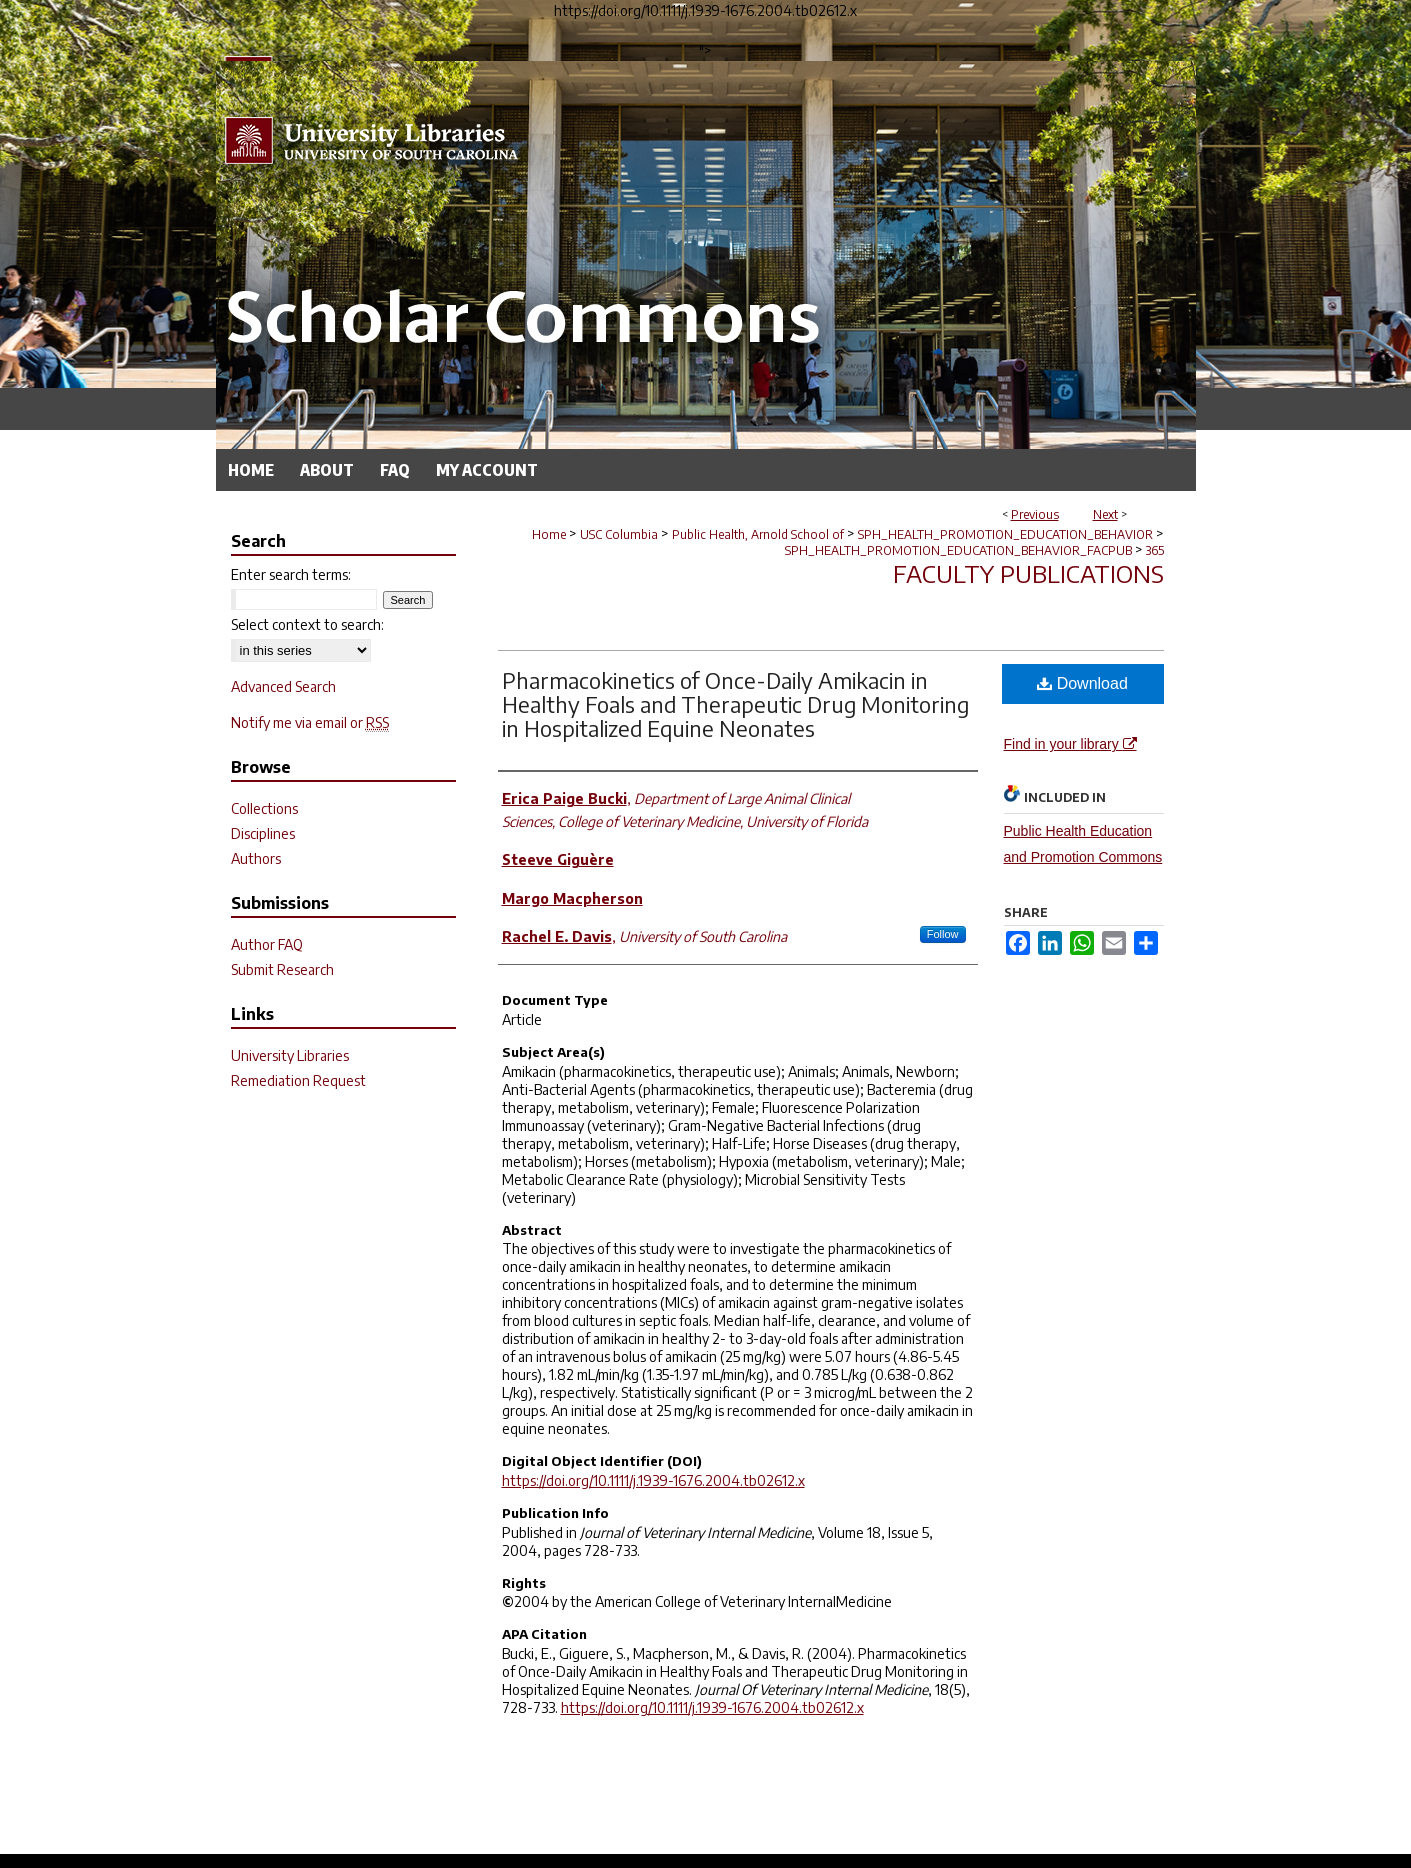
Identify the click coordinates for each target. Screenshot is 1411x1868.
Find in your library (1070, 744)
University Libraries (290, 1055)
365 (1155, 550)
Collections (264, 808)
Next (1105, 514)
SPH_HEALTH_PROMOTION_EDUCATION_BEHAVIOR (1005, 534)
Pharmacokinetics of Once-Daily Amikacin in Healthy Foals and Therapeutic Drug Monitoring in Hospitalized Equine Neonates (735, 704)
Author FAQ (267, 944)
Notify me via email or (310, 722)
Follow (943, 934)
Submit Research (282, 969)
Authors (256, 858)
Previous (1035, 514)
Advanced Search (283, 686)
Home (549, 534)
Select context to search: (307, 624)
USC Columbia (619, 534)
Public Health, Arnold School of (758, 534)
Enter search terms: (291, 574)
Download (1082, 683)
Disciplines (263, 833)
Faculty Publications (1028, 573)
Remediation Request (298, 1080)
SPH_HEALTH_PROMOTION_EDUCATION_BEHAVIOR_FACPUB (958, 550)
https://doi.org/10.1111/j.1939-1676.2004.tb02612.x (653, 1480)
